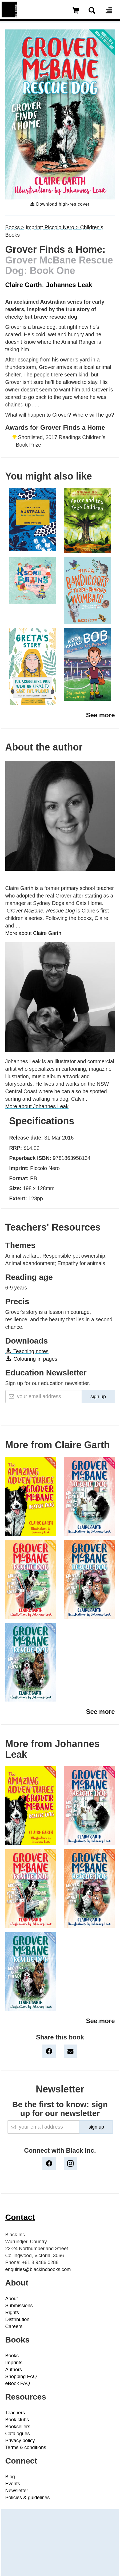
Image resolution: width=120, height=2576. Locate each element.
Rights (12, 2312)
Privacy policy (20, 2440)
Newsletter (16, 2490)
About (11, 2298)
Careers (14, 2326)
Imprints (14, 2362)
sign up (98, 1396)
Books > (14, 227)
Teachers (15, 2412)
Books (12, 2355)
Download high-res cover (59, 204)
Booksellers (17, 2426)
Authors (13, 2369)
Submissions (19, 2305)
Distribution (17, 2319)
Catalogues (17, 2433)
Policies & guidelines (27, 2497)
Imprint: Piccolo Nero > (53, 227)
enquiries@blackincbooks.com (38, 2269)
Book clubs (17, 2419)
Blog (10, 2476)
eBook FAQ (17, 2383)
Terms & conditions (25, 2447)
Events (12, 2483)
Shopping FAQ (21, 2376)
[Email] (43, 1396)
